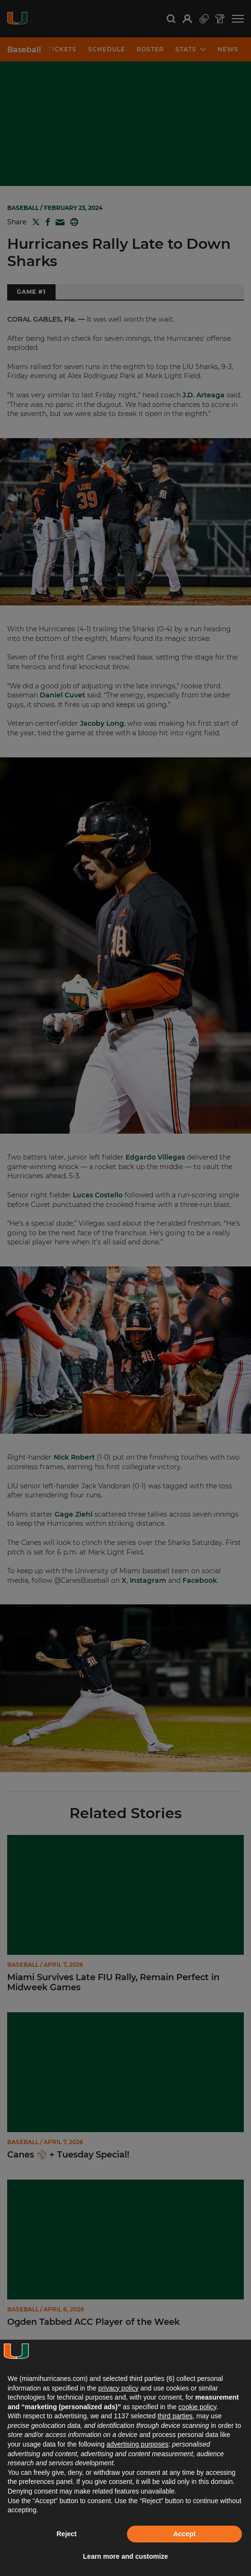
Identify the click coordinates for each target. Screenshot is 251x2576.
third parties (175, 2416)
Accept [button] (184, 2534)
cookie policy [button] (197, 2407)
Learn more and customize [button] (125, 2556)
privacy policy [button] (118, 2388)
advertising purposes (137, 2444)
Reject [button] (67, 2534)
